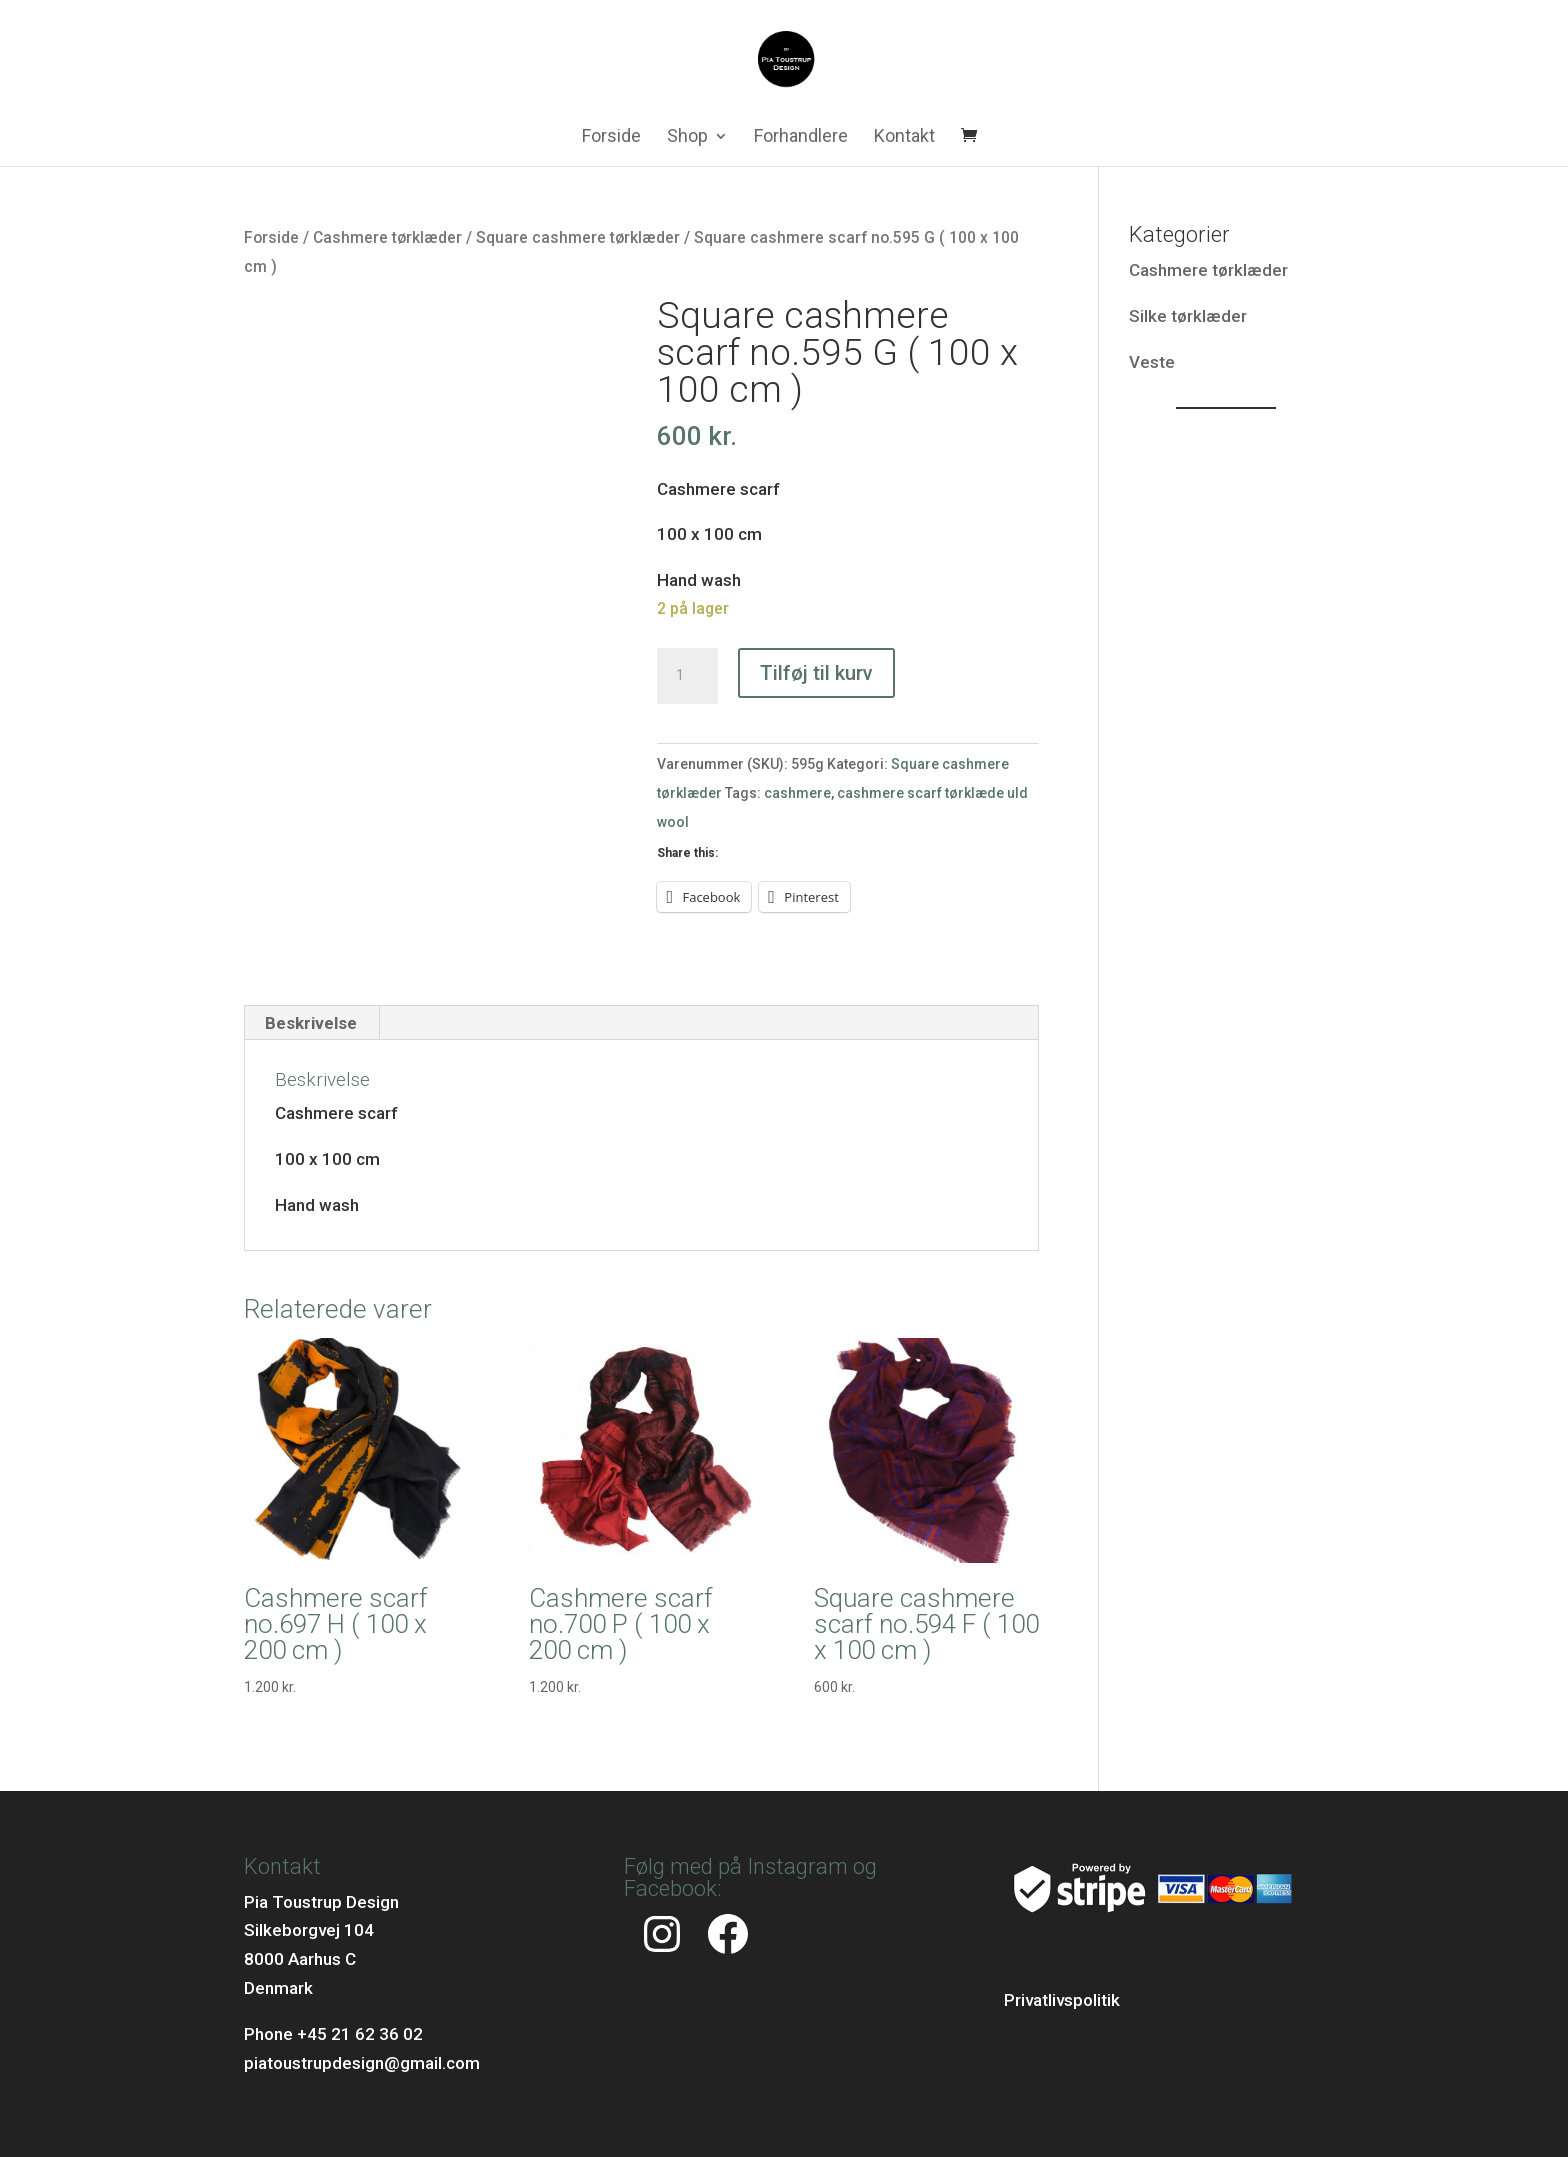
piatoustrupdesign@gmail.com (362, 2063)
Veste (1152, 362)
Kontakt (904, 137)
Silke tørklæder (1188, 316)
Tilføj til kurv (816, 673)
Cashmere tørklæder (387, 237)
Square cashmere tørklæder (578, 237)
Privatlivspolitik (1062, 2000)
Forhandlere (801, 137)
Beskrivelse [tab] (311, 1023)
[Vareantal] (687, 676)
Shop (687, 137)
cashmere (797, 793)
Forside (611, 137)
